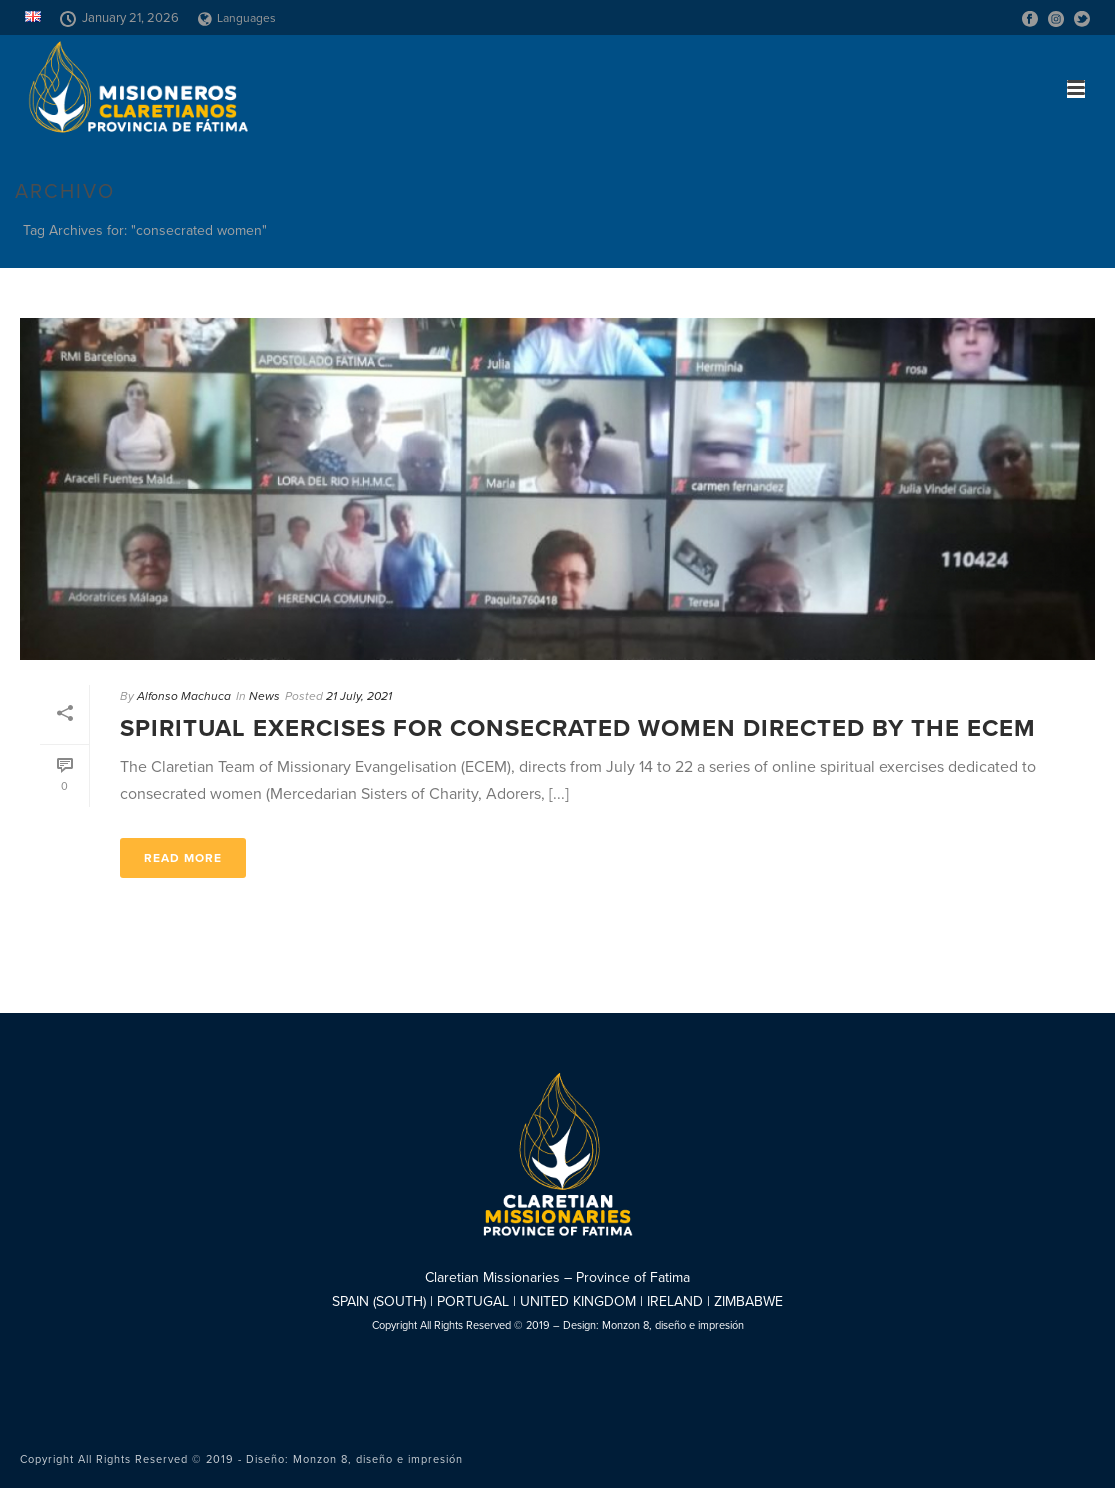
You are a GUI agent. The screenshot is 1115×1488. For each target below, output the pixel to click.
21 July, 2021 (359, 696)
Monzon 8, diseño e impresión (673, 1325)
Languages (237, 18)
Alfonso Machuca (184, 696)
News (264, 696)
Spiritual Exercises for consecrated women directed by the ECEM (578, 728)
